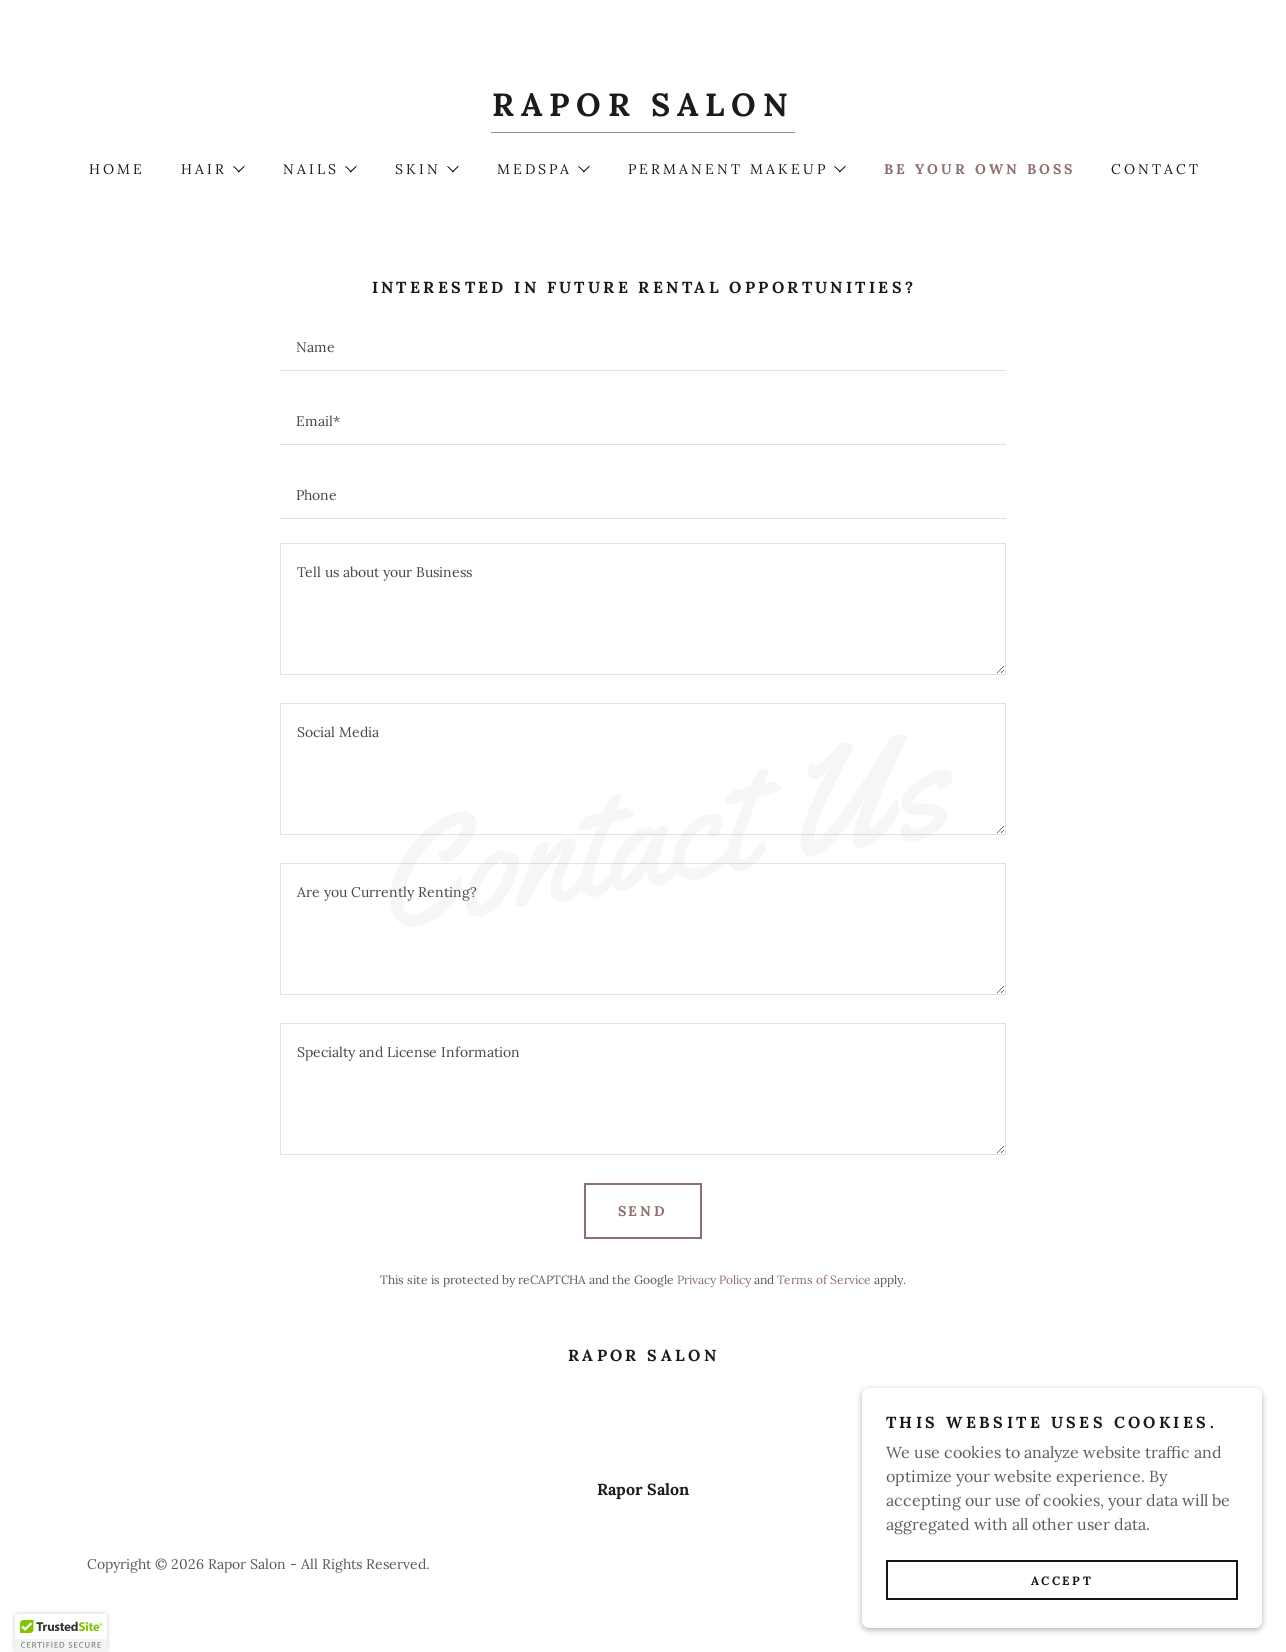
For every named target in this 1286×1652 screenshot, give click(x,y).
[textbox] (642, 346)
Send (643, 1211)
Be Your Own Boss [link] (979, 169)
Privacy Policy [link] (714, 1279)
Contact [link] (1156, 169)
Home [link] (117, 169)
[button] (212, 169)
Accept (1062, 1580)
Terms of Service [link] (824, 1279)
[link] (642, 110)
